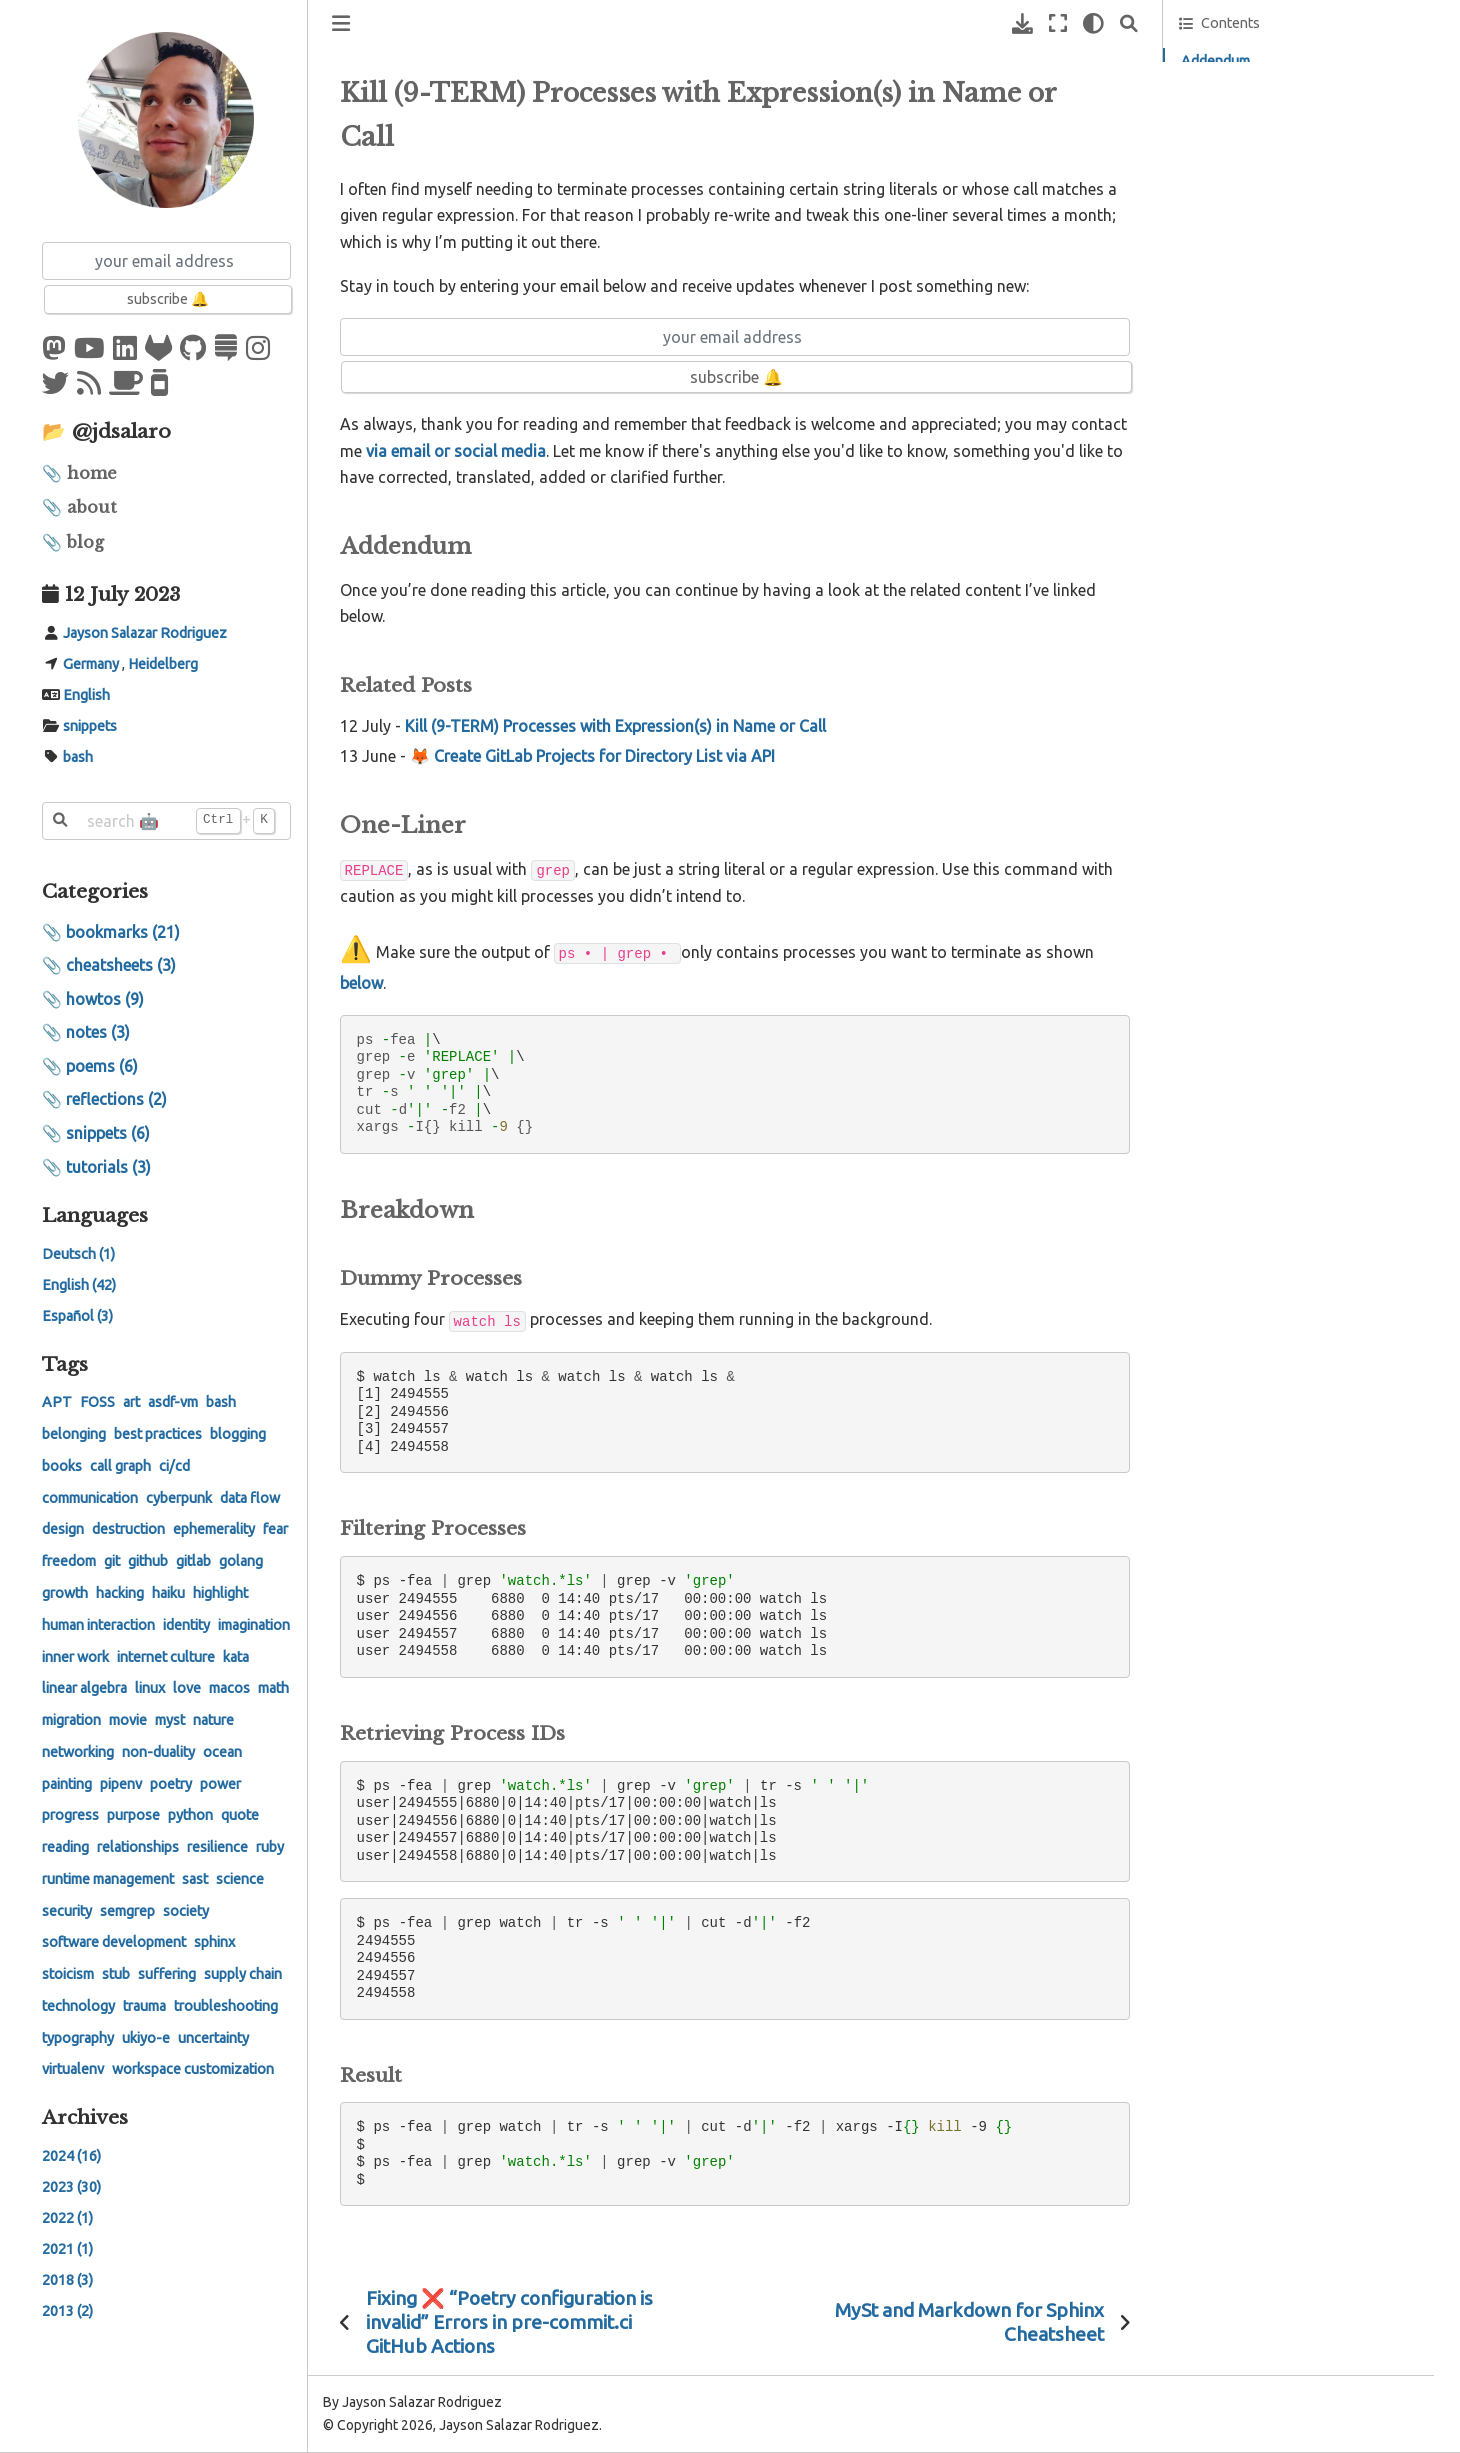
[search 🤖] (166, 821)
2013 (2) (67, 2311)
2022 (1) (67, 2218)
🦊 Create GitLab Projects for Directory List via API (592, 756)
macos (229, 1688)
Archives (85, 2117)
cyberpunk (179, 1498)
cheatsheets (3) (121, 965)
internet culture (166, 1657)
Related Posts (1240, 89)
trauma (144, 2006)
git (112, 1561)
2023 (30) (71, 2187)
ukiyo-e (146, 2038)
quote (240, 1815)
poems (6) (102, 1066)
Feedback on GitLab (1254, 226)
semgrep (127, 1911)
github (148, 1561)
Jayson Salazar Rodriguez (145, 633)
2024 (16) (71, 2156)
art (131, 1402)
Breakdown (1215, 144)
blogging (238, 1434)
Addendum (1215, 61)
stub (116, 1974)
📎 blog (73, 542)
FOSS (97, 1402)
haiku (168, 1593)
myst (170, 1720)
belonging (74, 1434)
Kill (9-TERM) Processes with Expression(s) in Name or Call (615, 726)
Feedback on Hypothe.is (1266, 194)
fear (275, 1529)
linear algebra (84, 1688)
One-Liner (1211, 117)
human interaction (98, 1625)
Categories (95, 891)
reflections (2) (116, 1099)
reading (65, 1847)
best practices (158, 1434)
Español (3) (77, 1316)
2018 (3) (67, 2280)
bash (78, 757)
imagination (254, 1625)
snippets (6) (108, 1133)
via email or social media (456, 451)
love (187, 1688)
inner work (75, 1657)
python (190, 1815)
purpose (133, 1815)
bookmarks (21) (123, 932)
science (240, 1879)
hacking (120, 1593)
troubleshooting (226, 2006)
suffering (167, 1974)
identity (186, 1625)
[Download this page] (1022, 23)
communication (90, 1498)
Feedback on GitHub (1255, 258)
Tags (65, 1364)
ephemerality (214, 1529)
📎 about (79, 507)
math (273, 1688)
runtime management (108, 1879)
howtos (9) (105, 999)
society (186, 1911)
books (62, 1466)
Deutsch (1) (78, 1254)
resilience (217, 1847)
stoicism (68, 1974)
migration (71, 1720)
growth (65, 1593)
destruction (128, 1529)
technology (78, 2006)
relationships (138, 1847)
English (86, 695)
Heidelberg (163, 664)
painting (67, 1784)
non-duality (158, 1752)
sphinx (214, 1942)
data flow (250, 1498)
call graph (120, 1466)
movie (128, 1720)
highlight (220, 1593)
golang (241, 1561)
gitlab (193, 1561)
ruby (270, 1847)
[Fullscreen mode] (1058, 23)
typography (78, 2038)
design (63, 1529)
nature (213, 1720)
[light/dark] (1093, 23)
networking (78, 1752)
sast (195, 1879)
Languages (95, 1215)
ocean (222, 1752)
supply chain (243, 1974)
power (220, 1784)
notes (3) (98, 1032)
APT (57, 1402)
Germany (91, 664)
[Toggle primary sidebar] (341, 23)
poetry (171, 1784)
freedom (69, 1561)
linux (150, 1688)
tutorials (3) (108, 1167)
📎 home (79, 473)
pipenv (121, 1784)
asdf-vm (173, 1402)
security (67, 1911)
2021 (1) (67, 2249)
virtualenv (73, 2069)
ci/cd (174, 1466)
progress (70, 1815)
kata (236, 1657)
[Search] (1129, 23)
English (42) (79, 1285)
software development (114, 1942)
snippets (90, 726)
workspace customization (193, 2069)
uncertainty (213, 2038)
